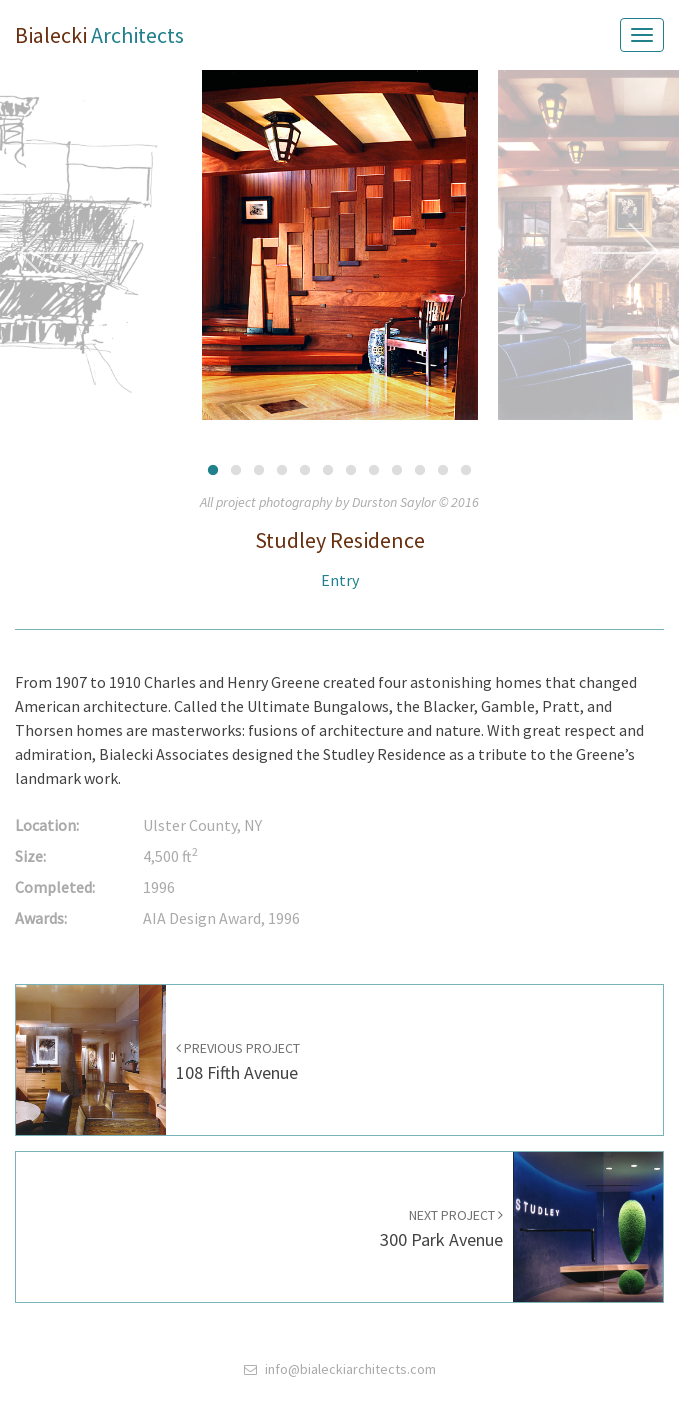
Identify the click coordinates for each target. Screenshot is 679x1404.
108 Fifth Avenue (238, 1061)
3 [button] (259, 468)
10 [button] (420, 468)
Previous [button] (53, 253)
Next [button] (626, 253)
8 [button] (374, 468)
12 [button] (466, 468)
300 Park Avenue (441, 1228)
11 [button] (443, 468)
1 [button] (213, 468)
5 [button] (305, 468)
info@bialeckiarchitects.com (350, 1369)
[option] (340, 253)
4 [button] (282, 468)
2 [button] (236, 468)
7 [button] (351, 468)
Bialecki (99, 35)
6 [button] (328, 468)
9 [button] (397, 468)
